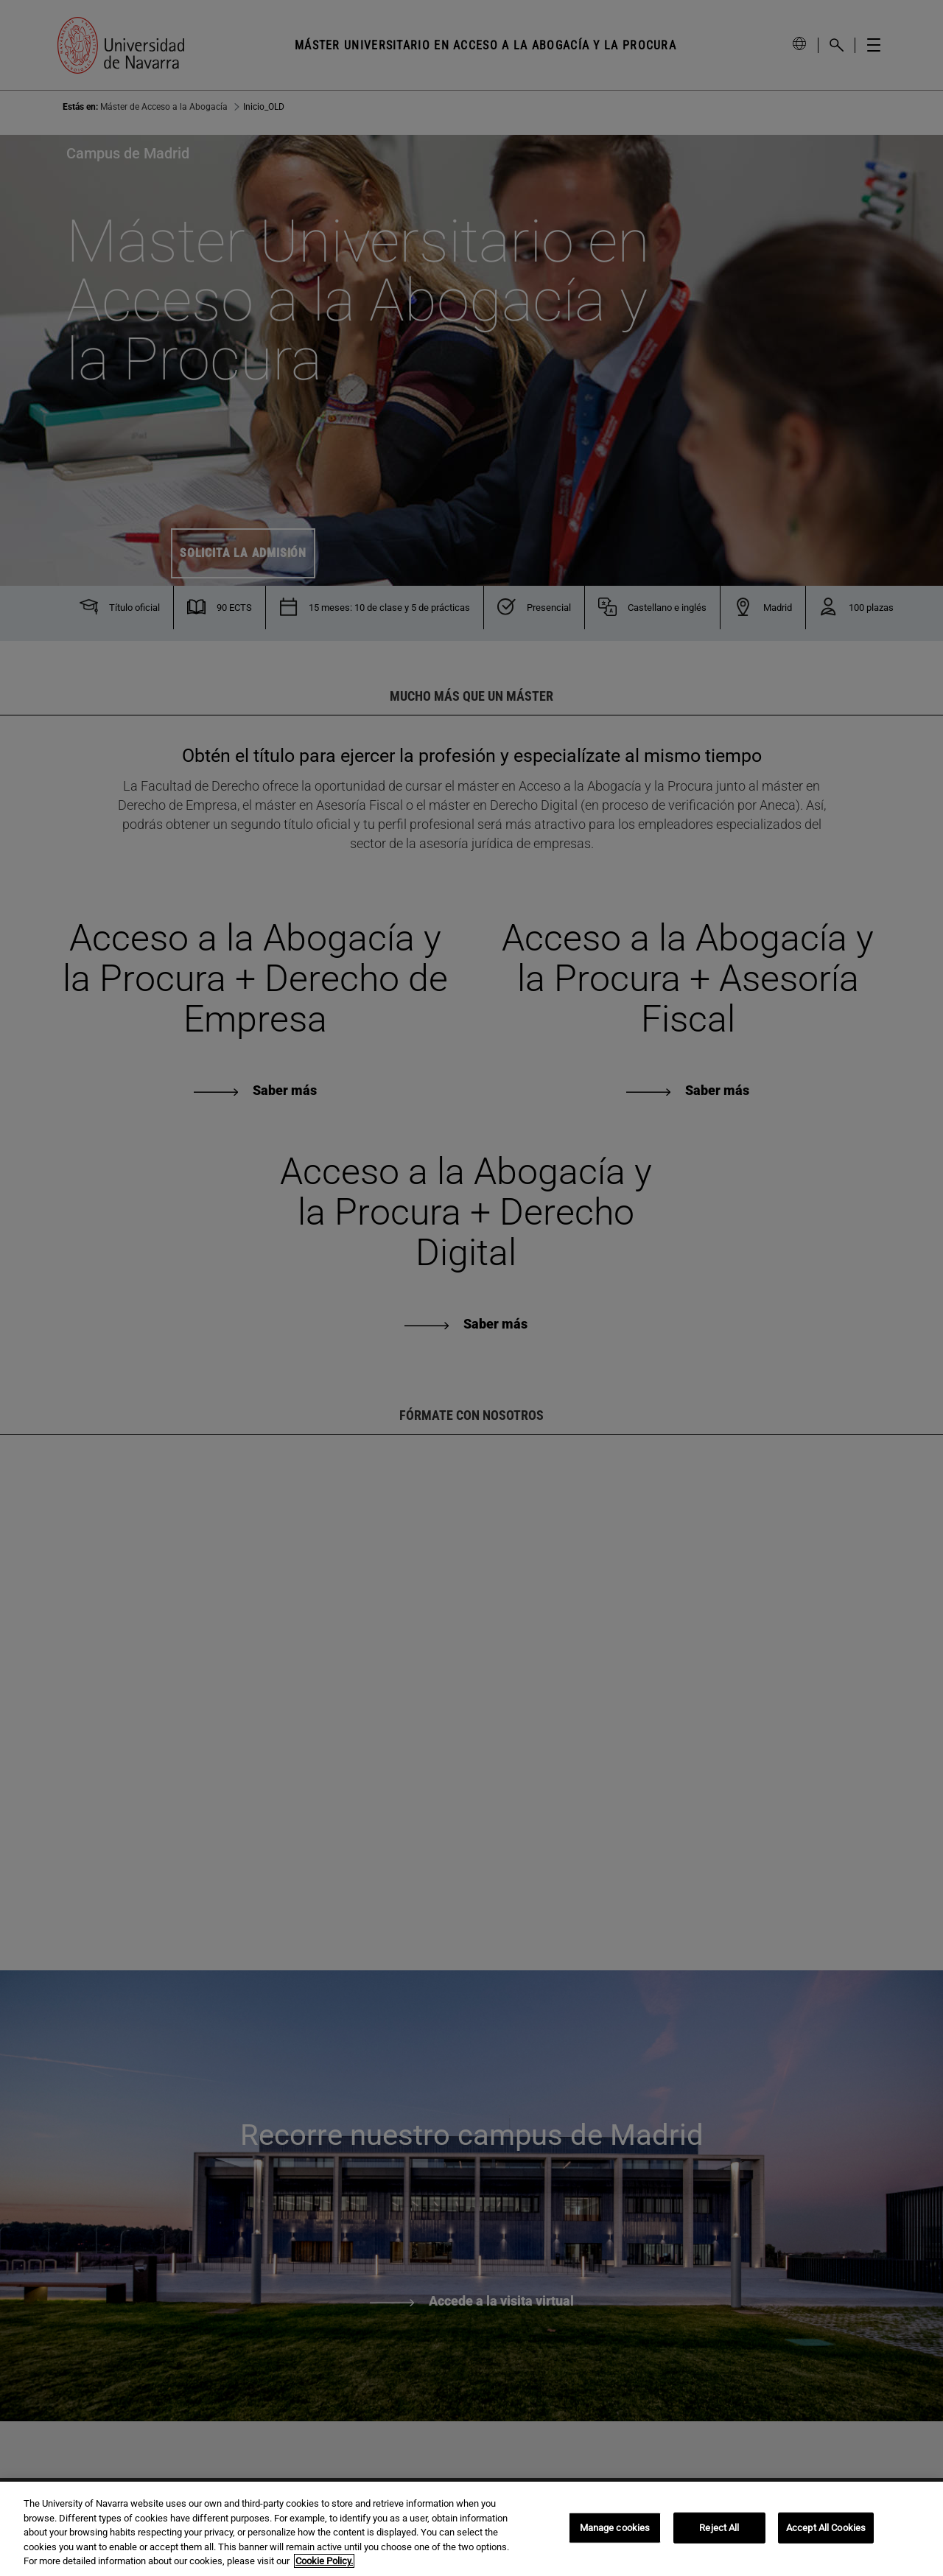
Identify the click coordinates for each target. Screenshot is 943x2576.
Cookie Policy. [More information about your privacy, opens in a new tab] (324, 2560)
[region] (471, 2529)
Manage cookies (615, 2527)
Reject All (719, 2527)
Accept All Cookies (826, 2527)
